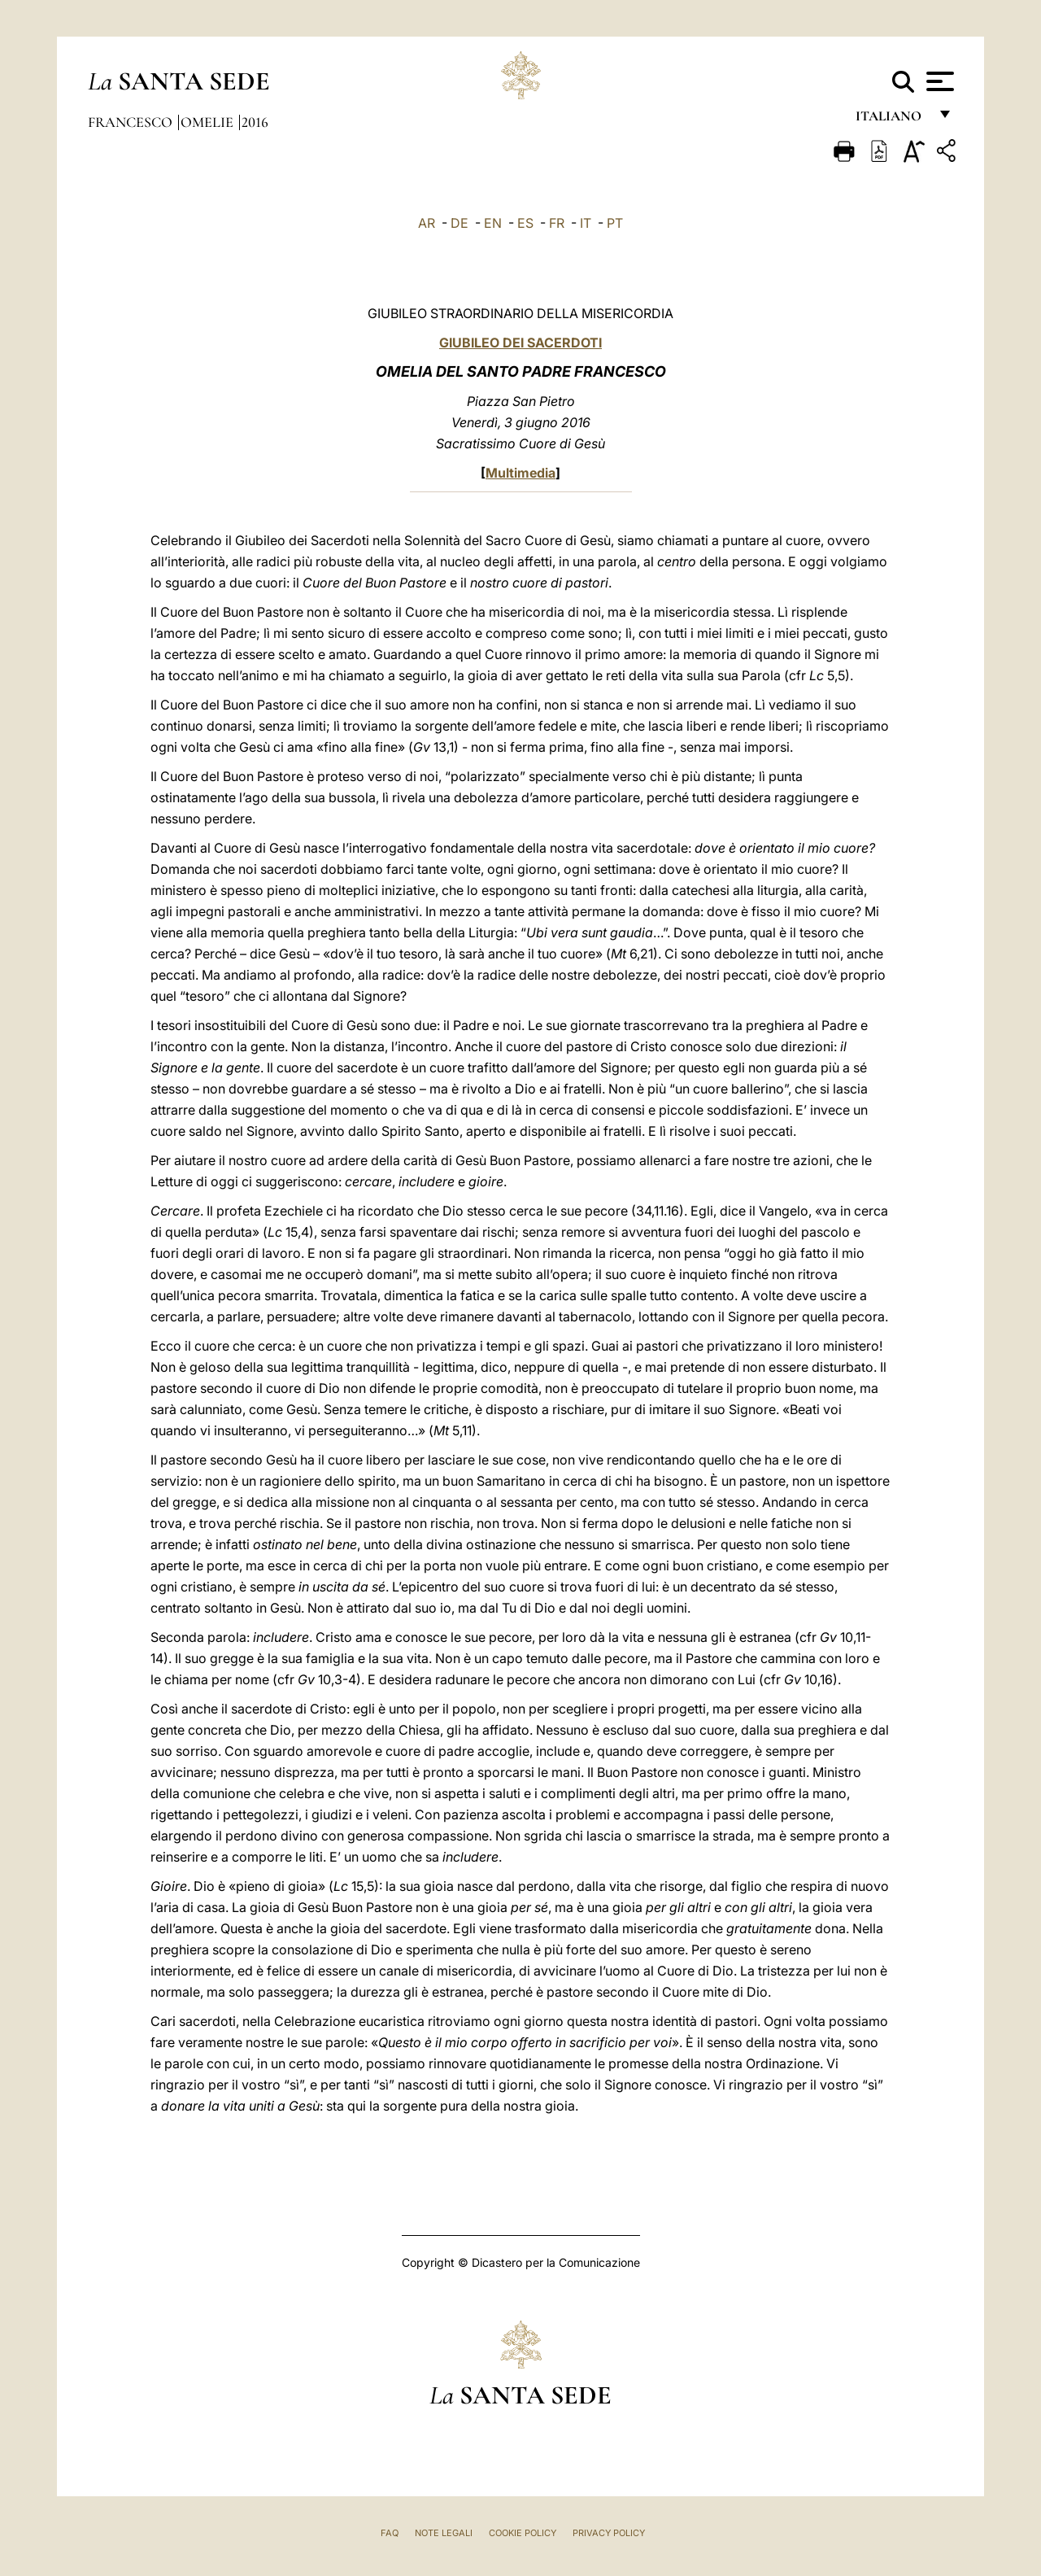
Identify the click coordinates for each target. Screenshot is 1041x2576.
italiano (892, 120)
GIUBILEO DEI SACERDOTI (520, 342)
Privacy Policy (609, 2533)
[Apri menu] (938, 81)
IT (585, 223)
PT (615, 223)
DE (459, 223)
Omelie (209, 122)
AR (426, 223)
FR (556, 223)
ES (525, 223)
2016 (255, 122)
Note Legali (444, 2533)
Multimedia (520, 473)
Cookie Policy (522, 2533)
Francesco (132, 122)
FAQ (390, 2533)
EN (493, 223)
